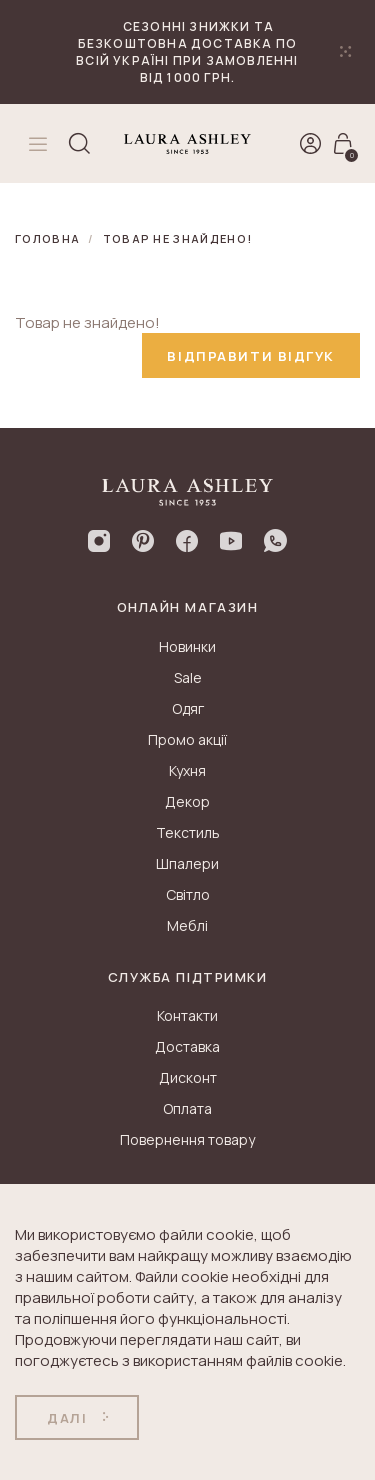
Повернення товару (187, 1139)
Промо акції (187, 739)
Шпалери (187, 863)
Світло (188, 894)
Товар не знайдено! (178, 238)
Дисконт (188, 1077)
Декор (187, 801)
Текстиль (188, 832)
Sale (188, 677)
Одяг (188, 708)
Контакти (187, 1015)
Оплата (187, 1108)
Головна (47, 238)
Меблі (187, 925)
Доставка (187, 1046)
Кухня (187, 770)
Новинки (187, 646)
